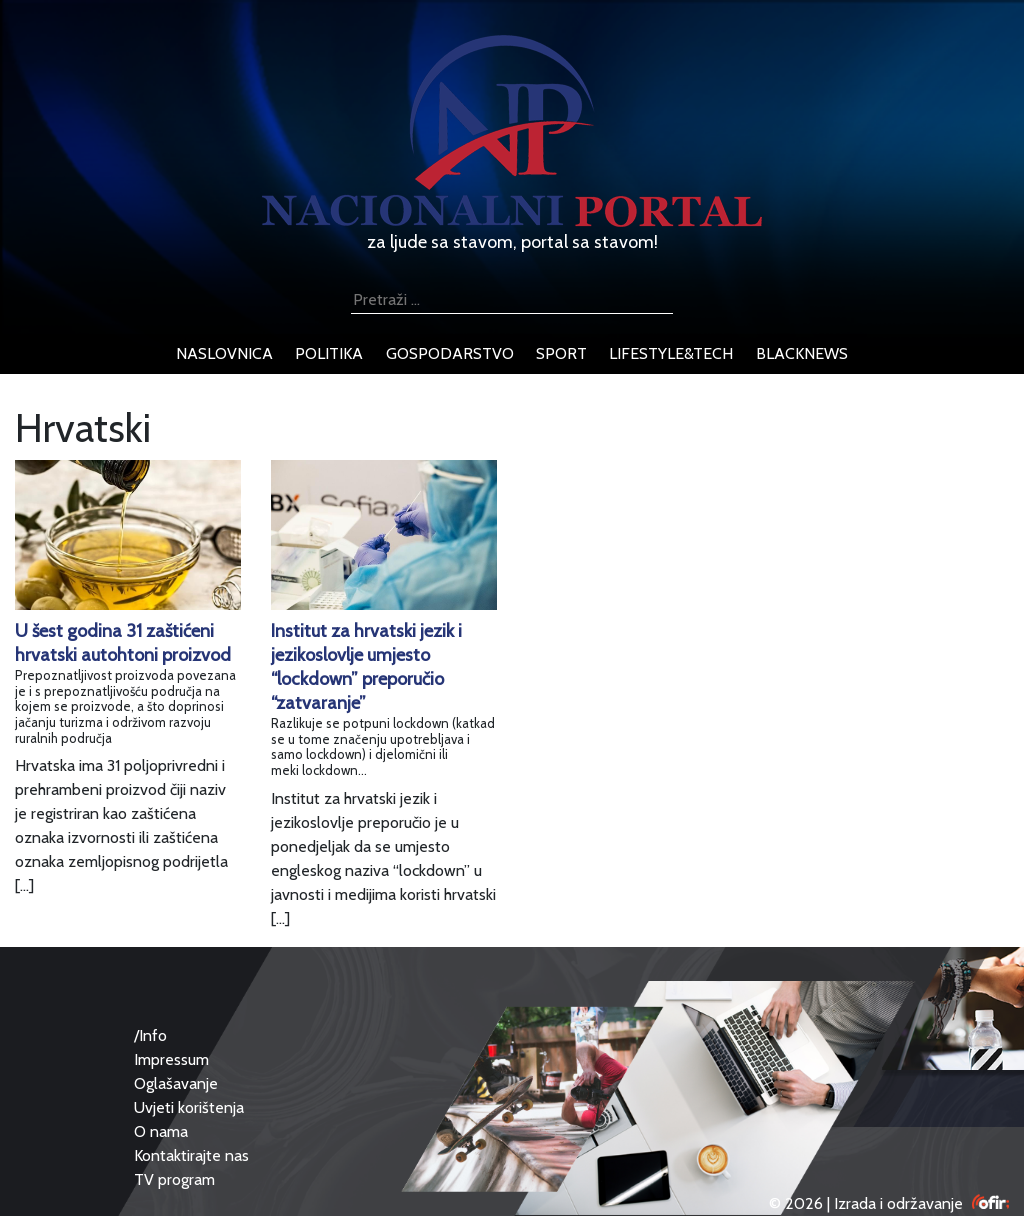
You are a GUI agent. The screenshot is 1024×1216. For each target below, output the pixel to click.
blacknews (802, 353)
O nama (161, 1131)
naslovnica (224, 353)
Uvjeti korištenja (189, 1107)
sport (561, 353)
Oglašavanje (176, 1083)
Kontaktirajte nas (191, 1155)
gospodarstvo (450, 353)
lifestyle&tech (671, 353)
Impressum (171, 1059)
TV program (174, 1179)
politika (329, 353)
